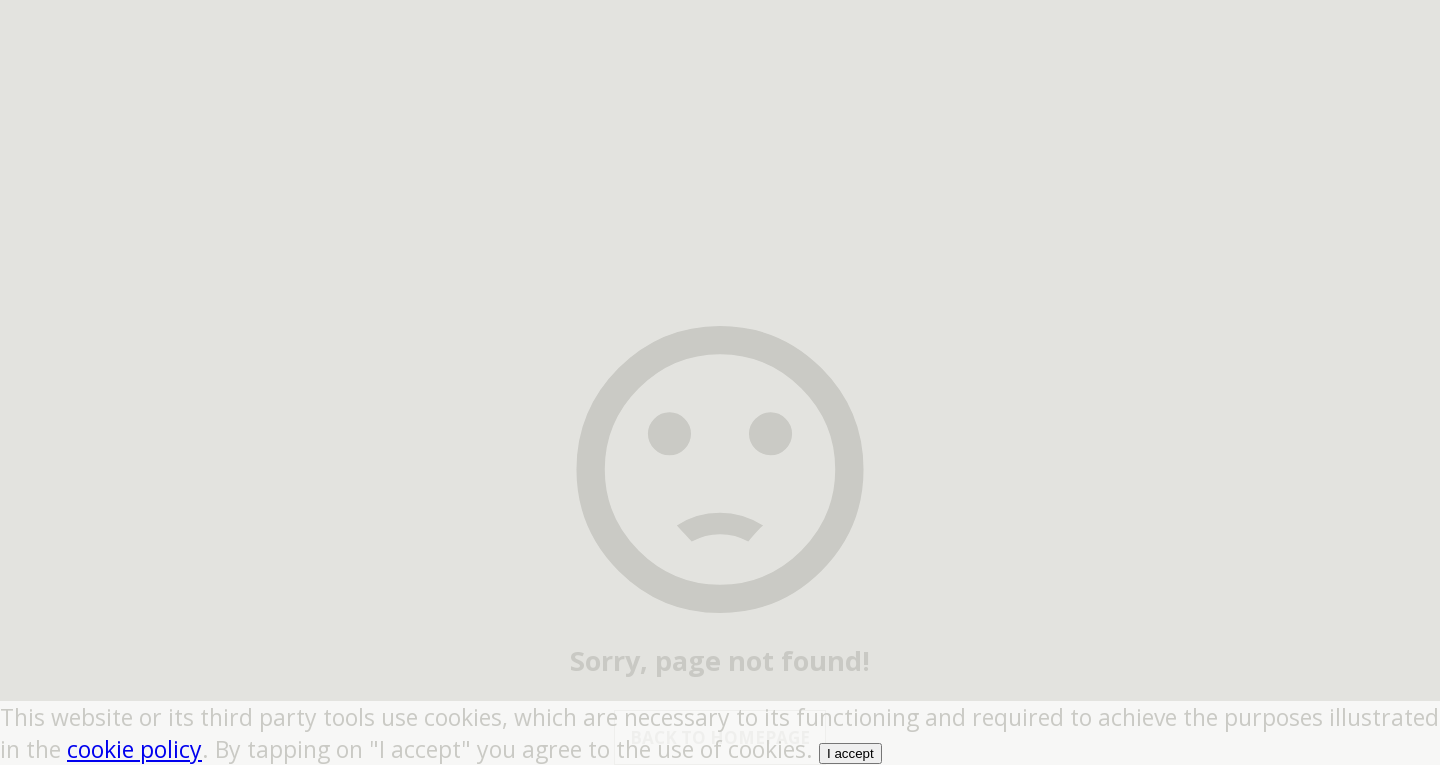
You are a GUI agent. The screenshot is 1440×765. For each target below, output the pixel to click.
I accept (850, 753)
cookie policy (134, 749)
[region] (720, 125)
